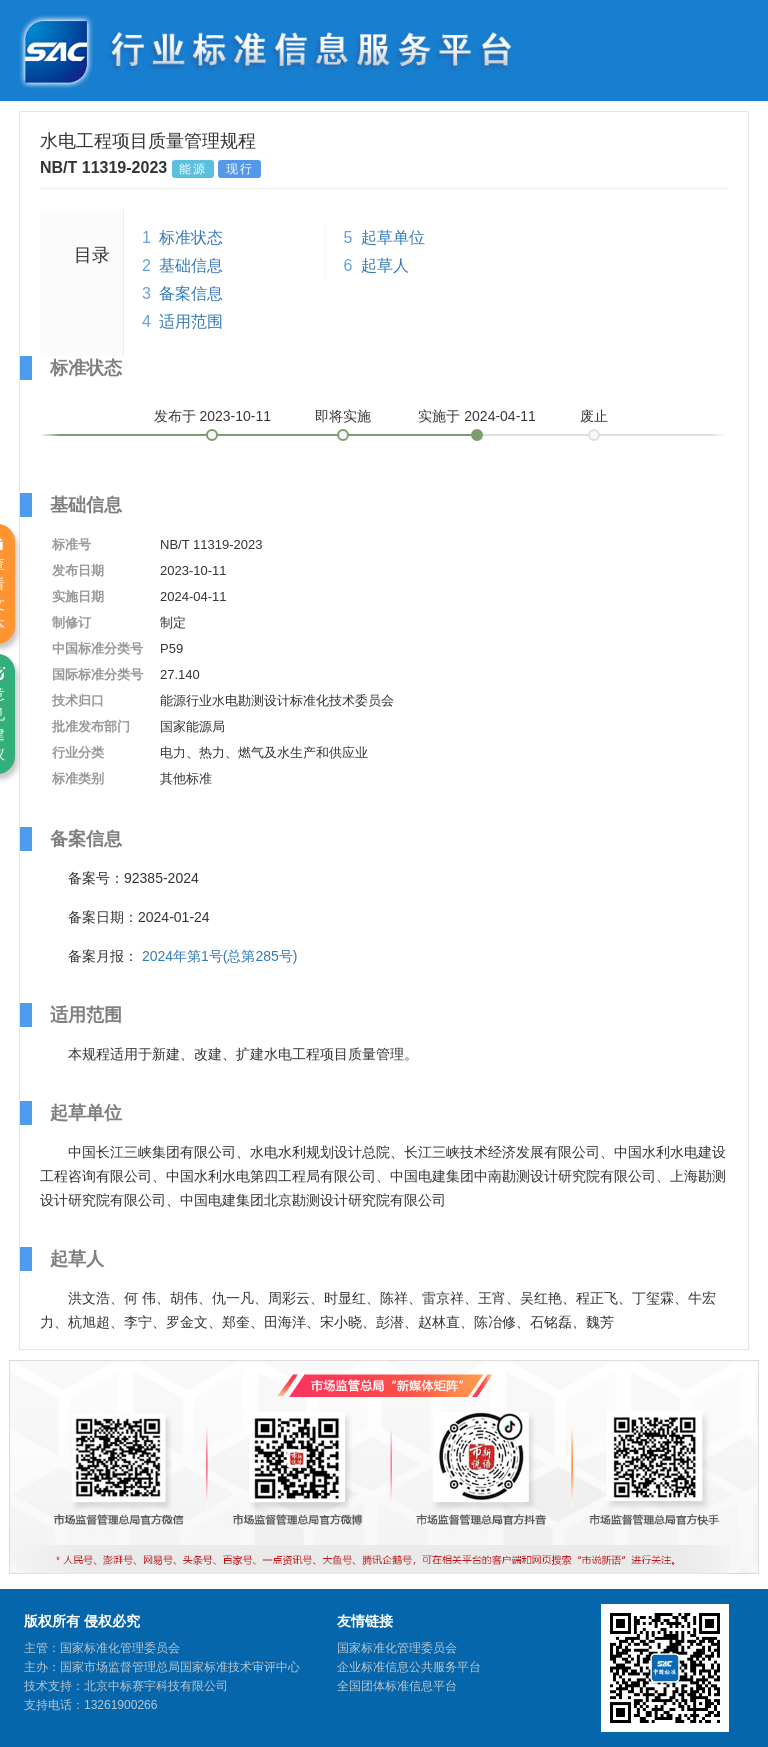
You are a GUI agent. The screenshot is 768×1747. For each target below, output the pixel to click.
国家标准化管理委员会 (397, 1648)
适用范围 (191, 321)
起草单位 (393, 237)
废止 (594, 416)
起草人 (385, 265)
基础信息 (191, 265)
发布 (213, 416)
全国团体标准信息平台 (397, 1686)
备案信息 (191, 293)
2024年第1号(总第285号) (220, 956)
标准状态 (191, 237)
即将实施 (343, 416)
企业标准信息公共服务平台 (409, 1667)
